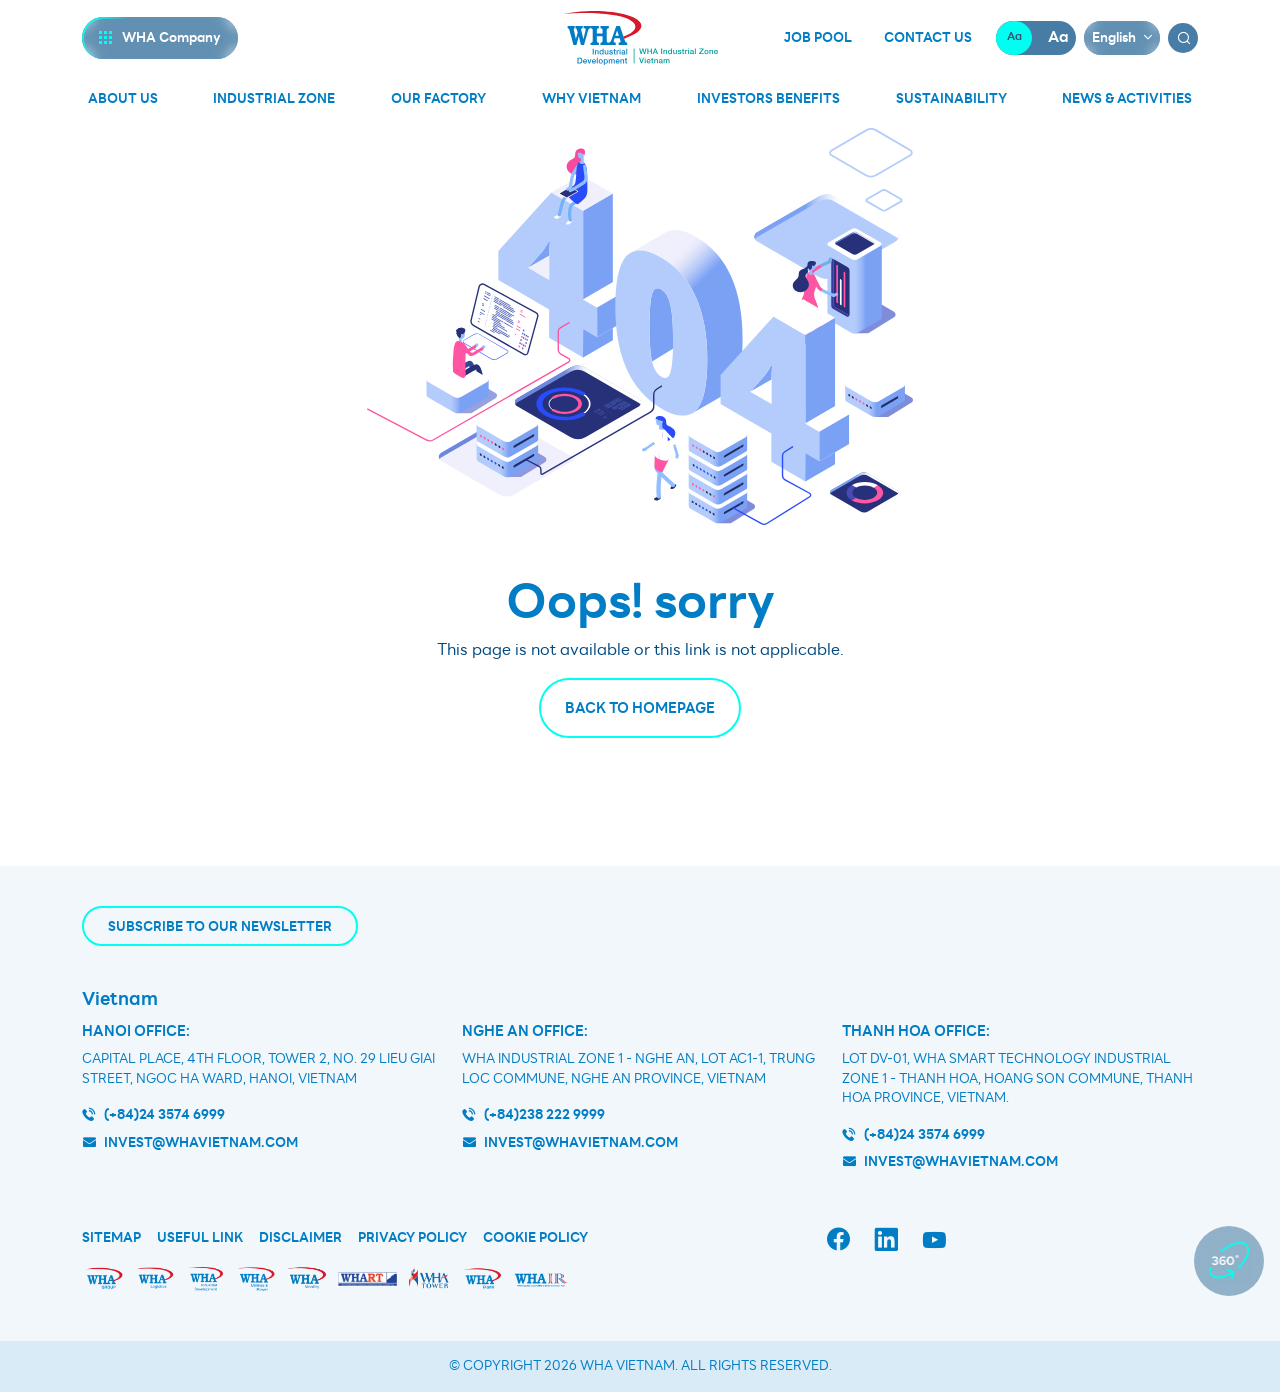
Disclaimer (300, 1238)
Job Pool (818, 38)
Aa (1014, 37)
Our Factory (438, 98)
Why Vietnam (591, 98)
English (1114, 37)
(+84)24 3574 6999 (164, 1114)
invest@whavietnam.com (201, 1142)
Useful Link (200, 1238)
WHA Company (171, 37)
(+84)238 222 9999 (544, 1114)
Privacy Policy (412, 1238)
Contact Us (928, 38)
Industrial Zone (274, 98)
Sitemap (111, 1238)
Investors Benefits (768, 98)
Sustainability (951, 98)
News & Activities (1127, 98)
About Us (123, 98)
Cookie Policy (535, 1238)
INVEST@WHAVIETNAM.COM (961, 1161)
